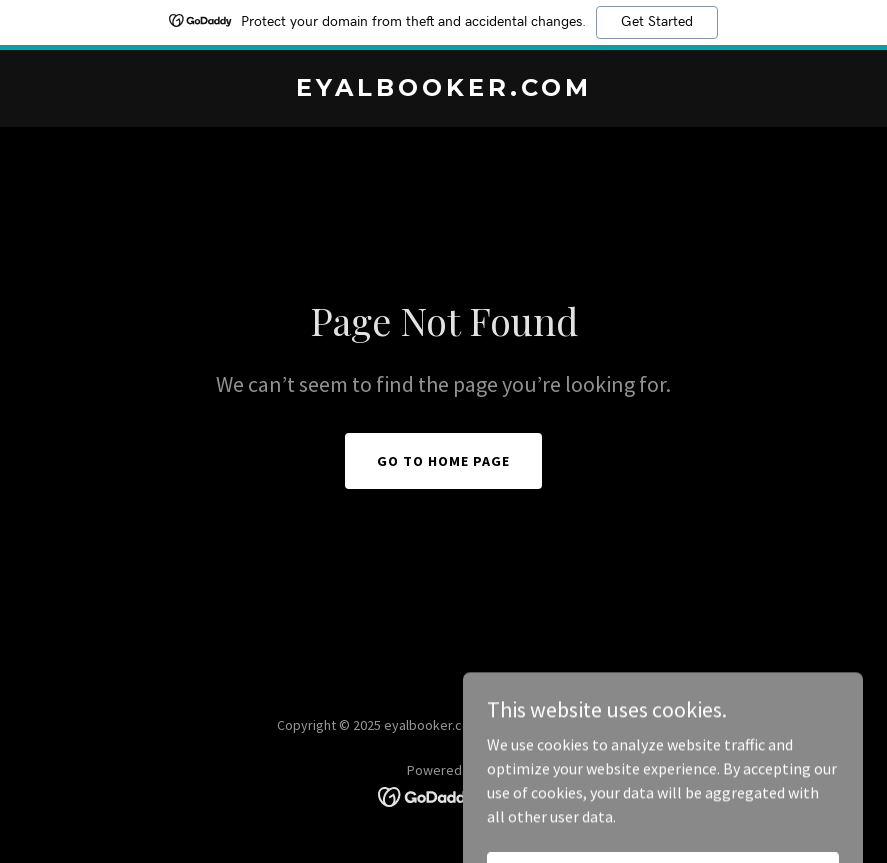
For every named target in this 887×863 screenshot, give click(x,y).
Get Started (657, 22)
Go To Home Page (443, 461)
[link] (444, 90)
